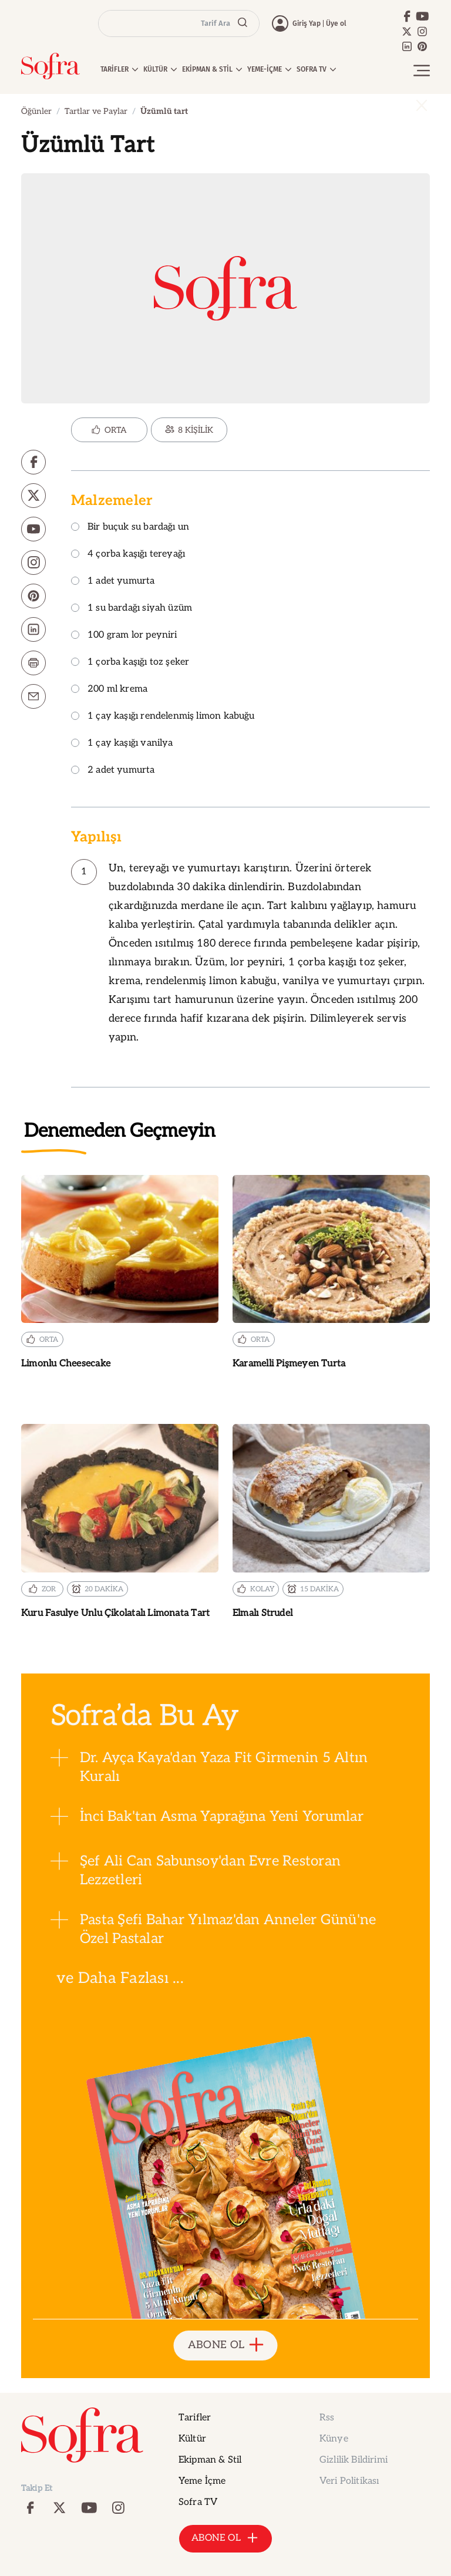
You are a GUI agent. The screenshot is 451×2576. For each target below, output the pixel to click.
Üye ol (336, 23)
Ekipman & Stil (210, 2460)
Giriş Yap (306, 23)
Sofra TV (198, 2502)
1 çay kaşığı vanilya (122, 744)
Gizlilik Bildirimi (353, 2460)
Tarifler (195, 2417)
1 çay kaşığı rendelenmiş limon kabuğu (163, 717)
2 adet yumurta (113, 771)
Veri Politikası (349, 2481)
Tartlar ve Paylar (96, 111)
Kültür (192, 2438)
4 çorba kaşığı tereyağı (128, 555)
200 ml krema (109, 690)
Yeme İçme (202, 2481)
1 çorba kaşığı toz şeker (130, 663)
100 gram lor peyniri (124, 636)
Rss (326, 2417)
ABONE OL (226, 2345)
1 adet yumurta (113, 582)
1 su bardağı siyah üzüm (131, 609)
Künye (333, 2438)
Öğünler (36, 111)
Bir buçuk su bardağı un (130, 528)
